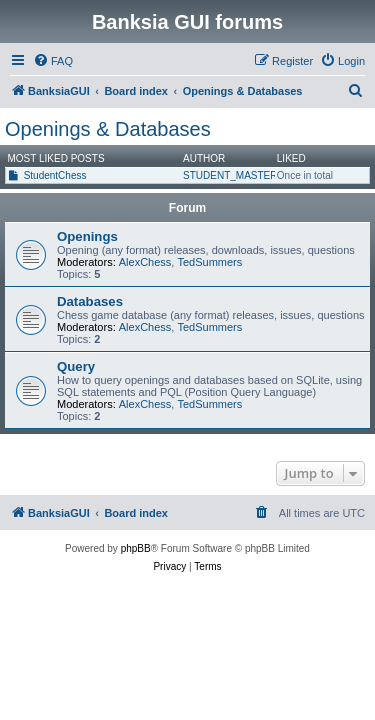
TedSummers (209, 262)
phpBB (136, 548)
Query (76, 366)
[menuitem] (53, 61)
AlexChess (145, 262)
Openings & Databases (108, 129)
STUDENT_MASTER (230, 175)
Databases (90, 301)
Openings (87, 236)
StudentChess (55, 175)
